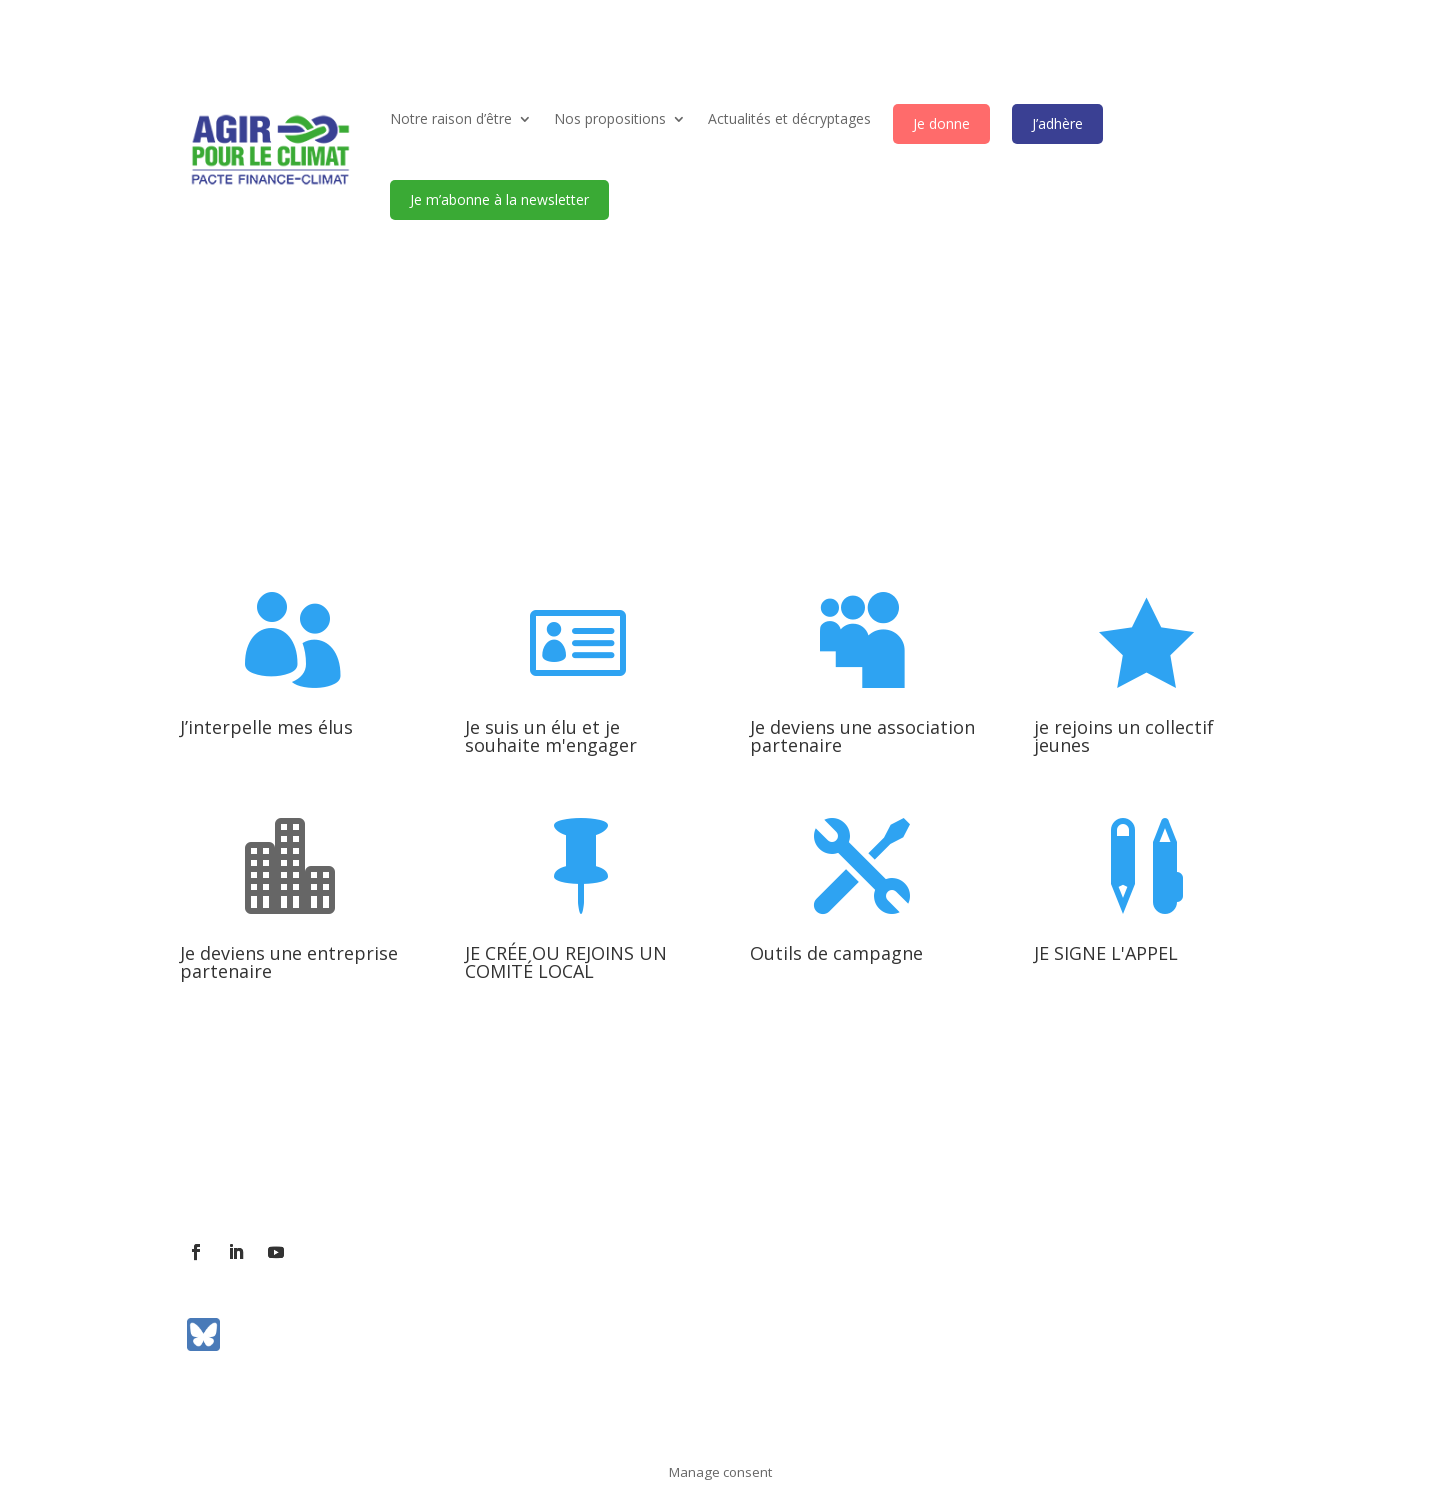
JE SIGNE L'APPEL (1106, 953)
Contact (311, 1168)
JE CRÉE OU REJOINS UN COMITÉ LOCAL (566, 962)
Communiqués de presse (559, 1168)
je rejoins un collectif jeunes (1124, 736)
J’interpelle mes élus (266, 727)
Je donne (941, 123)
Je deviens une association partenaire (862, 736)
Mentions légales (717, 1168)
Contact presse (408, 1168)
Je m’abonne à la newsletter (499, 199)
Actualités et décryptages (789, 118)
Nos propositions (610, 118)
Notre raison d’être (451, 118)
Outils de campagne (836, 953)
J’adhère (1057, 123)
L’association (222, 1168)
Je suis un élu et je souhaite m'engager (551, 736)
